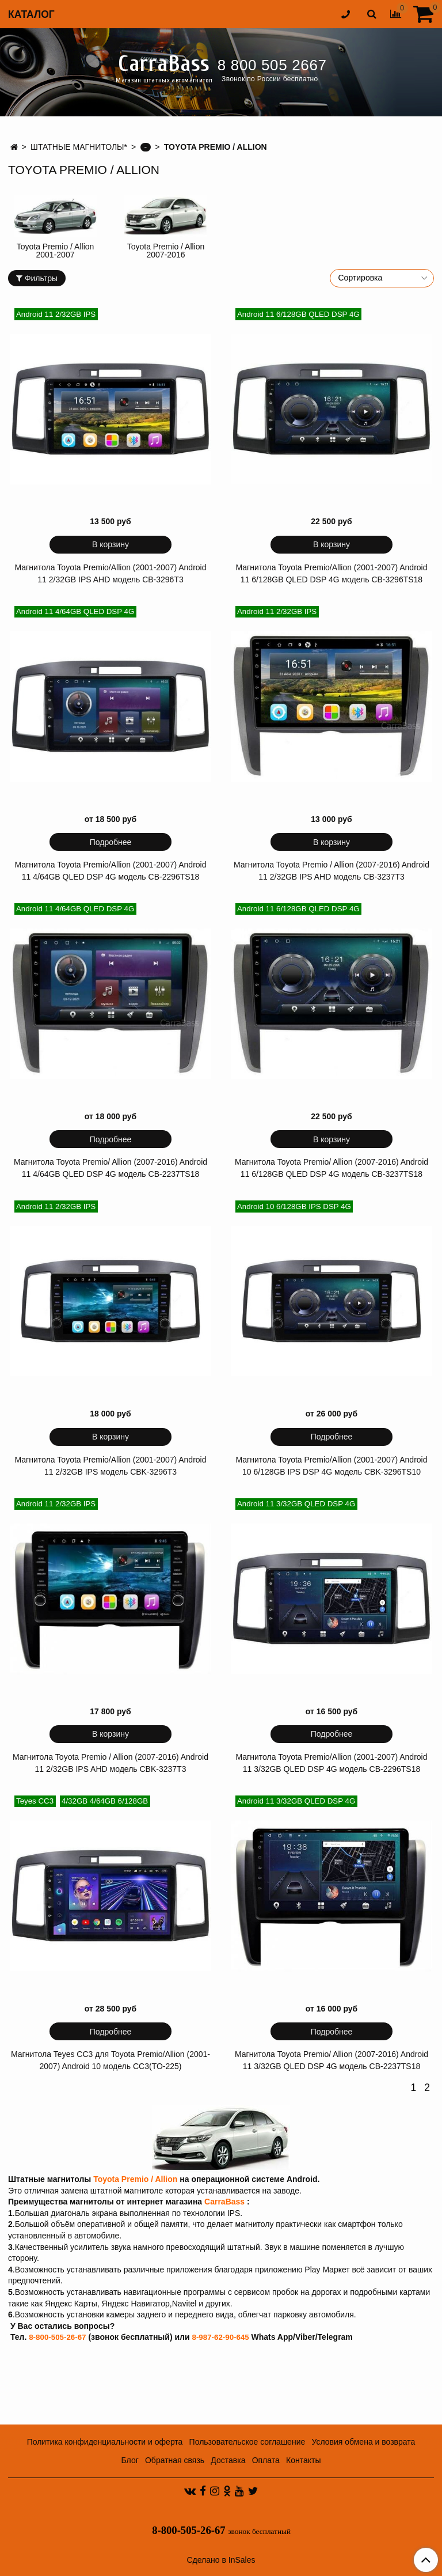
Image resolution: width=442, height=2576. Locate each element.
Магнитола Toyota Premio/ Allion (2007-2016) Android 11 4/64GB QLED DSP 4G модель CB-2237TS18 (110, 1168)
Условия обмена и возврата (363, 2441)
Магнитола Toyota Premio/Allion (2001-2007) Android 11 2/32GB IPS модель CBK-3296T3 (111, 1465)
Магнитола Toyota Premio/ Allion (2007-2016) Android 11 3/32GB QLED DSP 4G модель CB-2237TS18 (331, 2060)
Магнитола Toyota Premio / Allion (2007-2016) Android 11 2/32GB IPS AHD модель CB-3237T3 (331, 870)
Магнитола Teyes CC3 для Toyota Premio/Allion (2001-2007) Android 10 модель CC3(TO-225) (110, 2060)
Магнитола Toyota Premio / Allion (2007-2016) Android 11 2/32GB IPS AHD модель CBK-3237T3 (110, 1763)
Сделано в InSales (220, 2560)
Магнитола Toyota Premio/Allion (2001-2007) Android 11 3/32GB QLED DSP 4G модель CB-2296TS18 (332, 1763)
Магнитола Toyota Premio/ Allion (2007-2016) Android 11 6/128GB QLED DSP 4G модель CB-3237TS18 (331, 1168)
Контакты (303, 2460)
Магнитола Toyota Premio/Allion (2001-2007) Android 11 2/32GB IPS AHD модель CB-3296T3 (111, 573)
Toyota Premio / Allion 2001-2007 (55, 250)
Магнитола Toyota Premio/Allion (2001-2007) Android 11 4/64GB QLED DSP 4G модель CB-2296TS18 (111, 870)
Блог (130, 2460)
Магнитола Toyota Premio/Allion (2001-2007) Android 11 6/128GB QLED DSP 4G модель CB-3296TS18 (332, 573)
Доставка (228, 2460)
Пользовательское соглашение (247, 2441)
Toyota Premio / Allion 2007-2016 (166, 250)
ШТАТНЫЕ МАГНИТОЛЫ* (79, 146)
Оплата (266, 2460)
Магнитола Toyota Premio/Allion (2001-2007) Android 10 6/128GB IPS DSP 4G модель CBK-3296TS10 (332, 1465)
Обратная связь (174, 2460)
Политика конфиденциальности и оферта (105, 2441)
